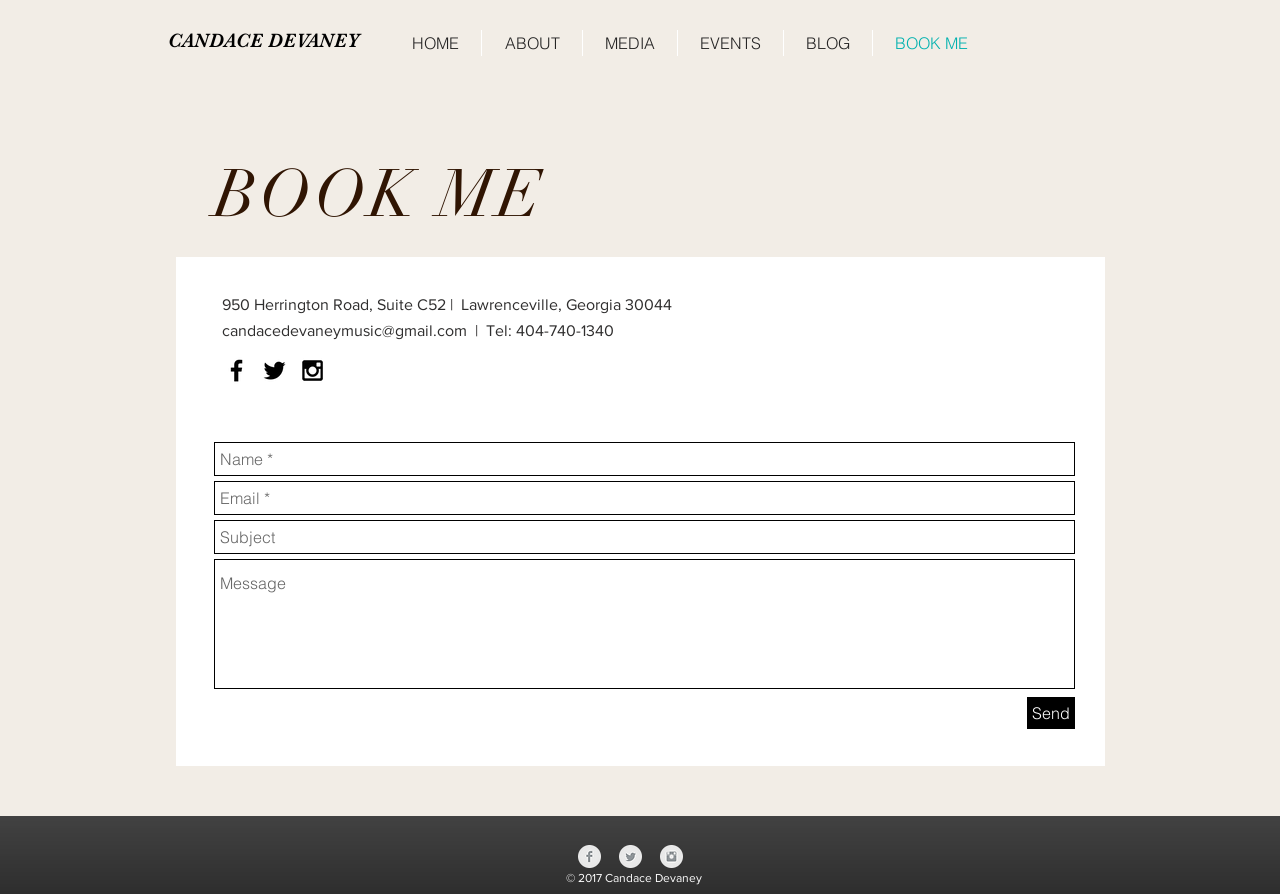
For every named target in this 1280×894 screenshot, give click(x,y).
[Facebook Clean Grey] (589, 856)
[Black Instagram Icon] (312, 370)
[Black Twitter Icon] (274, 370)
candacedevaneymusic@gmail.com (344, 330)
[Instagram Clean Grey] (671, 856)
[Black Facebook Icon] (236, 370)
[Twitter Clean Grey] (630, 856)
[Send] (1051, 713)
